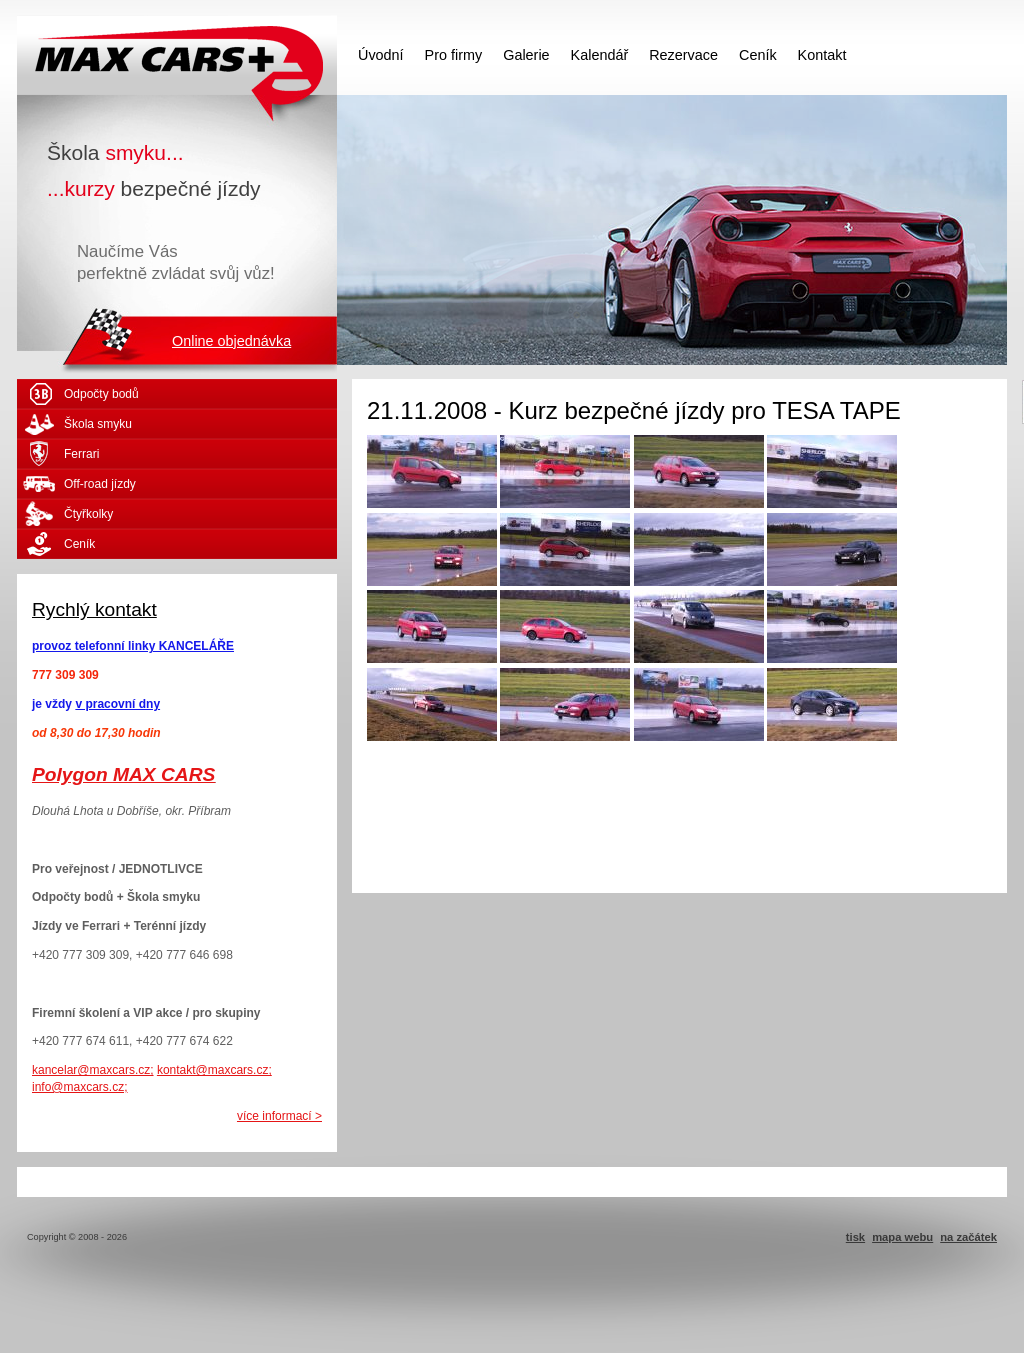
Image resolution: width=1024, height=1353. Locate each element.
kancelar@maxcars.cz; (93, 1070)
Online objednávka (231, 341)
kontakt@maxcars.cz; (214, 1070)
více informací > (279, 1116)
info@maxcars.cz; (80, 1087)
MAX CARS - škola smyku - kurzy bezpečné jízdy (177, 55)
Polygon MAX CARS (123, 774)
